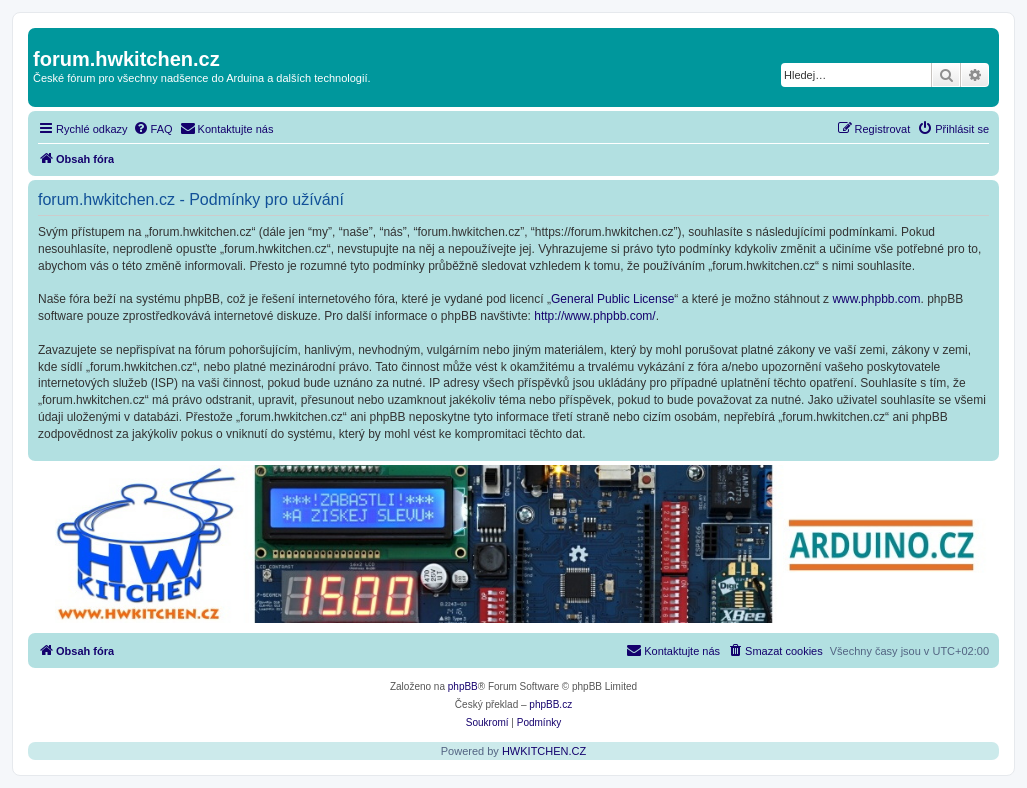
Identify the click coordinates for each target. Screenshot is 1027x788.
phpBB (463, 686)
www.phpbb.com (876, 299)
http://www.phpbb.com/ (594, 316)
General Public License (612, 299)
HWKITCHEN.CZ (544, 751)
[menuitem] (153, 129)
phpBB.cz (550, 704)
